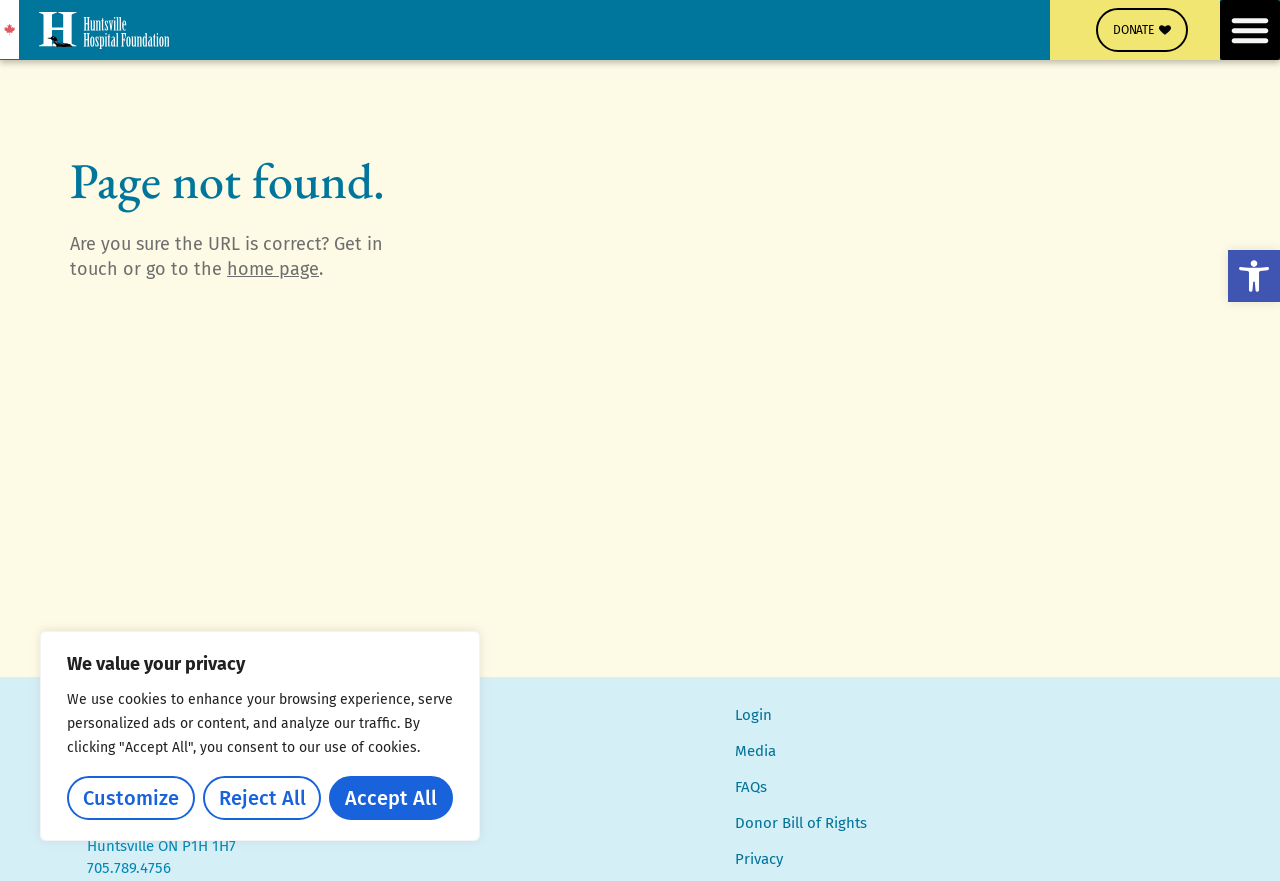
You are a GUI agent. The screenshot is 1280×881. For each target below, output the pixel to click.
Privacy (759, 859)
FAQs (751, 787)
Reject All (262, 798)
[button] (1254, 276)
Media (755, 751)
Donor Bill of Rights (801, 823)
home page (273, 269)
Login (753, 715)
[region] (260, 736)
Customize (131, 798)
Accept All (391, 798)
